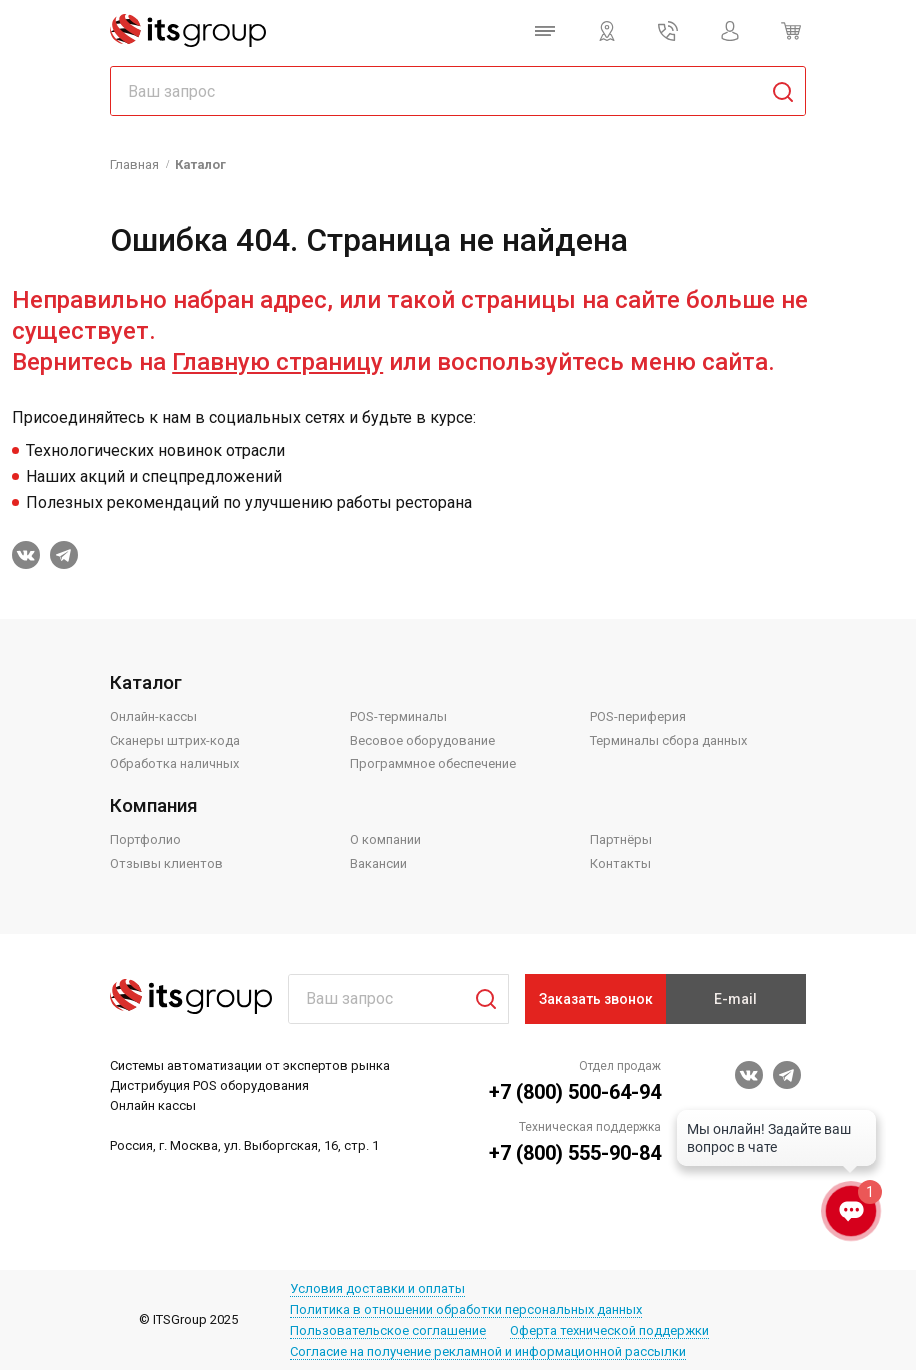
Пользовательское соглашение (388, 1330)
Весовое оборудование (422, 740)
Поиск (478, 999)
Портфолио (145, 839)
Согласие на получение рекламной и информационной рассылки (488, 1351)
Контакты (620, 863)
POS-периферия (638, 716)
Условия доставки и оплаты (377, 1288)
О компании (385, 839)
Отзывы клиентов (166, 863)
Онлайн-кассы (153, 716)
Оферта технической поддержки (609, 1330)
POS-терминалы (398, 716)
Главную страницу (277, 362)
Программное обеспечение (433, 763)
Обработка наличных (174, 763)
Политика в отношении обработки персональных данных (466, 1309)
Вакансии (378, 863)
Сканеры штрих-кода (175, 740)
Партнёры (621, 839)
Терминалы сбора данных (668, 740)
